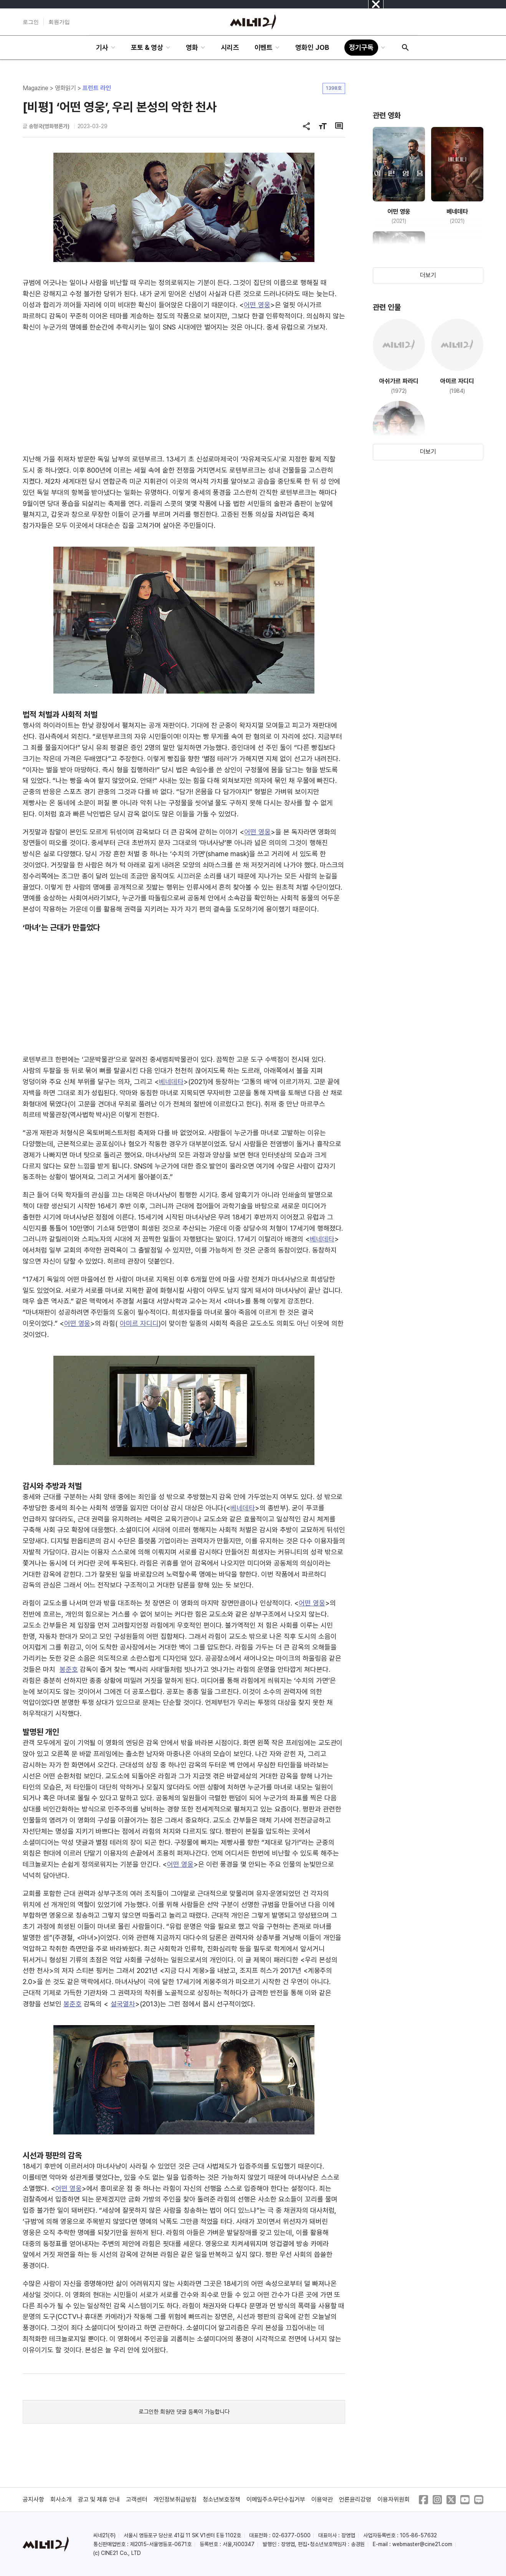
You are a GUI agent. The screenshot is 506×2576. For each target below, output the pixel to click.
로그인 (31, 22)
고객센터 (136, 2499)
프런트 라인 (97, 88)
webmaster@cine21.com (422, 2544)
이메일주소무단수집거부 (276, 2499)
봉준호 (69, 1669)
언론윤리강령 (355, 2499)
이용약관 (322, 2499)
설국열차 (123, 2004)
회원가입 (59, 22)
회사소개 (61, 2499)
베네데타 (171, 1082)
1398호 (334, 88)
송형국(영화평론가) (49, 126)
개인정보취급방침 (175, 2499)
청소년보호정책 (221, 2499)
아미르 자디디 (139, 1323)
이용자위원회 (393, 2499)
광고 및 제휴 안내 (99, 2499)
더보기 (428, 275)
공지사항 (33, 2499)
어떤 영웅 (257, 305)
